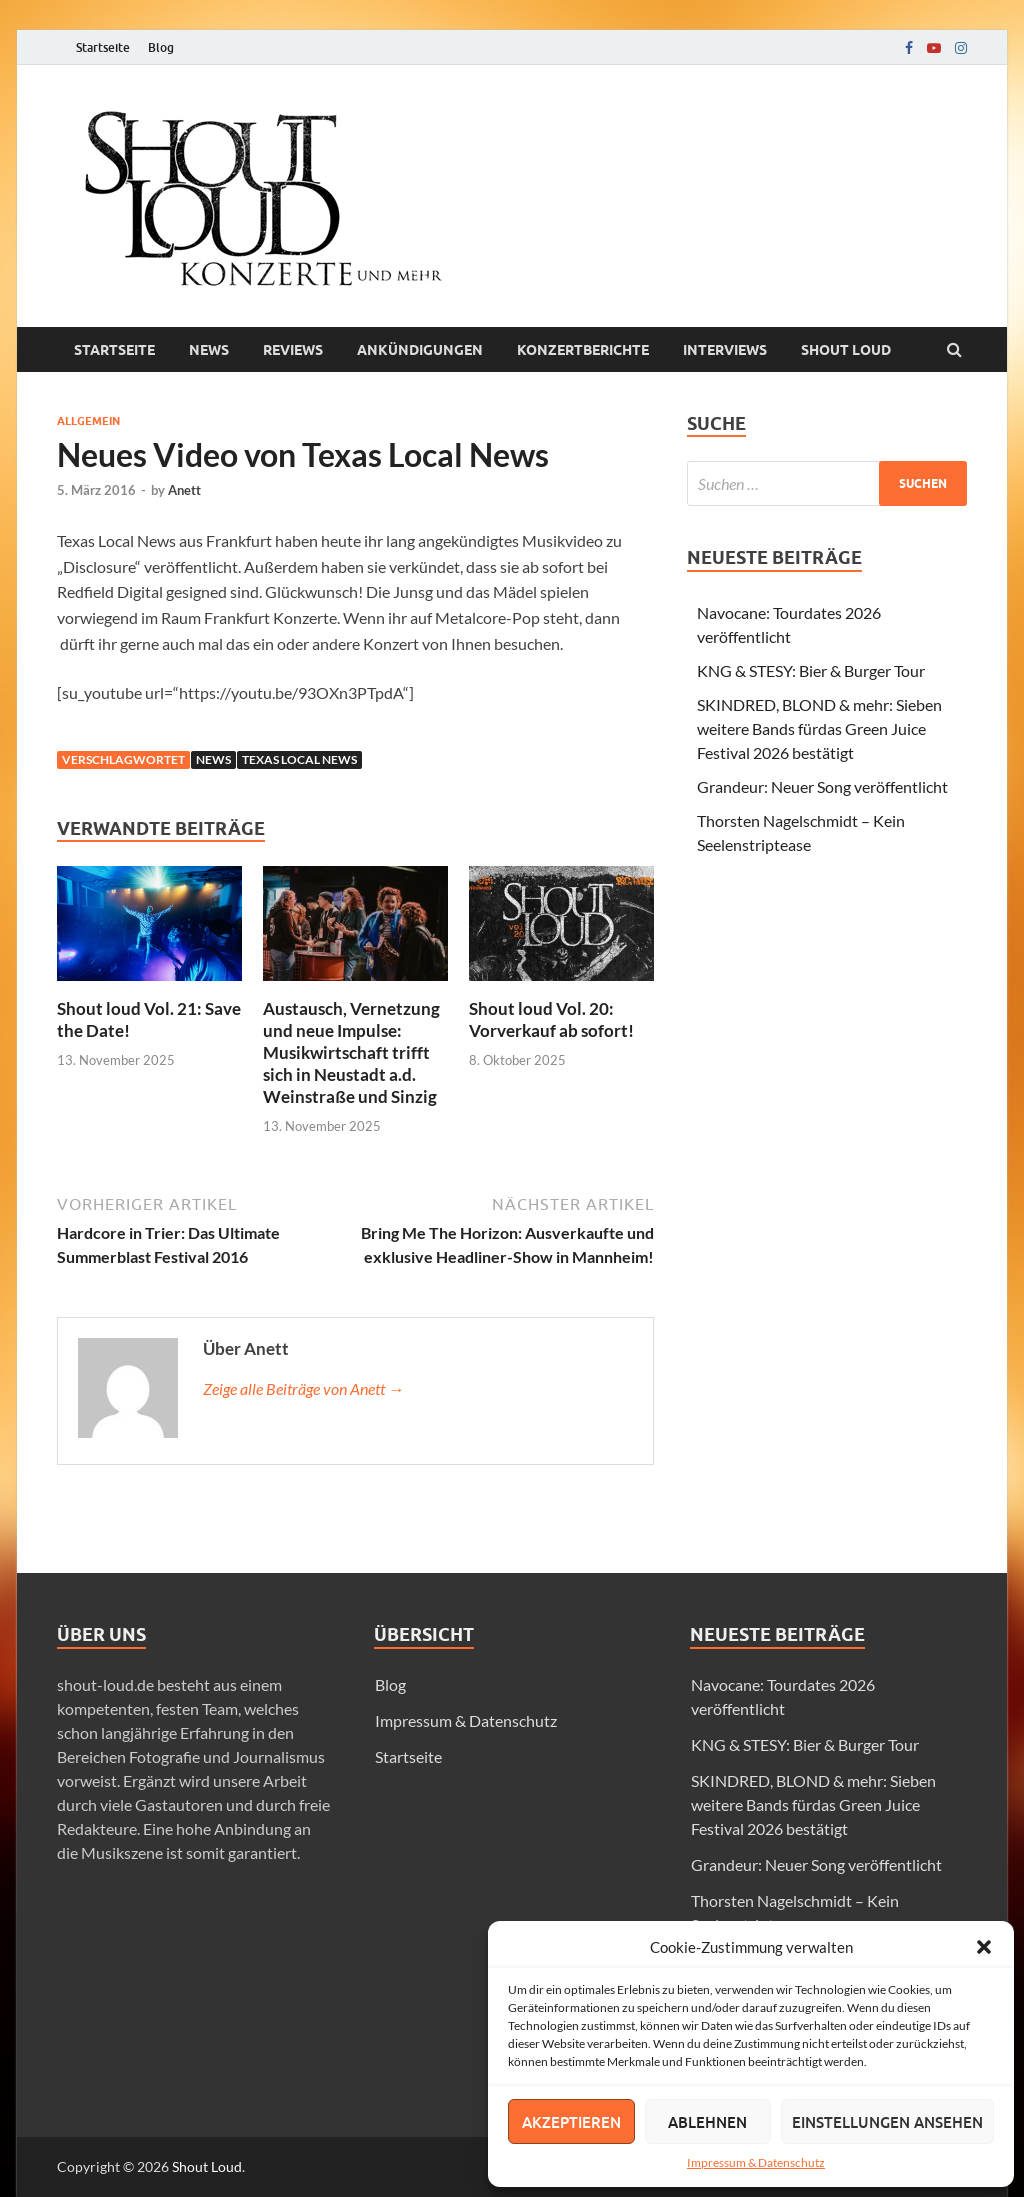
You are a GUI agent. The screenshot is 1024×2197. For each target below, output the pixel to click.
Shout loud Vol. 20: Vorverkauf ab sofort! (551, 1019)
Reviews (293, 350)
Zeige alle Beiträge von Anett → (303, 1388)
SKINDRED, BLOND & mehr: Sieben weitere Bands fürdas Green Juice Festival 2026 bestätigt (819, 728)
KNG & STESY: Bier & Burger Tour (811, 670)
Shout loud (846, 350)
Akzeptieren (571, 2122)
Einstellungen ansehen (887, 2122)
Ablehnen (707, 2122)
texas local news (299, 759)
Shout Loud (207, 2166)
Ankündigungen (420, 350)
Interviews (725, 350)
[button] (984, 1947)
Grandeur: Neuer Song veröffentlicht (822, 786)
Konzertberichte (583, 350)
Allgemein (88, 421)
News (209, 350)
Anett (184, 490)
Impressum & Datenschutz (756, 2162)
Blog (161, 47)
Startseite (103, 47)
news (213, 759)
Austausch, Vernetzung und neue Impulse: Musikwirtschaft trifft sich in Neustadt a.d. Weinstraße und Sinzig (351, 1052)
